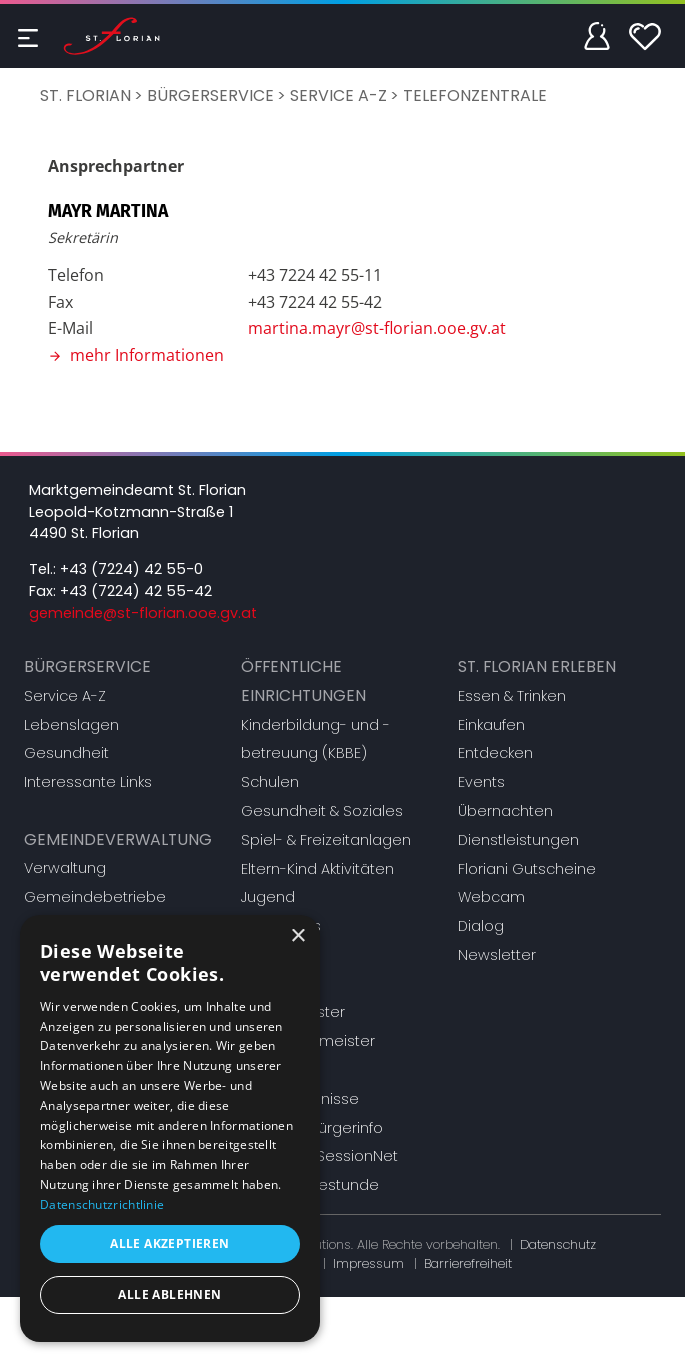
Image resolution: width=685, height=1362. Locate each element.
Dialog (481, 926)
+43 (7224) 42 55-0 (131, 569)
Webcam (491, 897)
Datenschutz (558, 1244)
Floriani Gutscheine (527, 869)
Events (481, 782)
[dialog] (170, 1128)
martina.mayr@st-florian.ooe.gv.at (377, 328)
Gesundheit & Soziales (322, 811)
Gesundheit (66, 753)
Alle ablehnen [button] (169, 1294)
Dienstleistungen (518, 840)
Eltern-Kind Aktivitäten (317, 869)
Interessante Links (88, 782)
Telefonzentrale (475, 95)
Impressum (368, 1263)
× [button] (297, 936)
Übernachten (505, 811)
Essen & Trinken (512, 696)
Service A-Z (338, 95)
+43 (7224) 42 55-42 (136, 591)
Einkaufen (491, 725)
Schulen (270, 782)
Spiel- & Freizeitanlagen (326, 840)
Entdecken (495, 753)
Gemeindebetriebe (95, 897)
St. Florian (85, 95)
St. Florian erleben (537, 666)
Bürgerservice (210, 95)
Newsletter (497, 955)
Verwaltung (65, 868)
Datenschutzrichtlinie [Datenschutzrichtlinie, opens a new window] (102, 1204)
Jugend (268, 897)
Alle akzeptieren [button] (169, 1243)
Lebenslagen (71, 725)
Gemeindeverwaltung (118, 839)
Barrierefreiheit (468, 1263)
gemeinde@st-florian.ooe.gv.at (143, 613)
